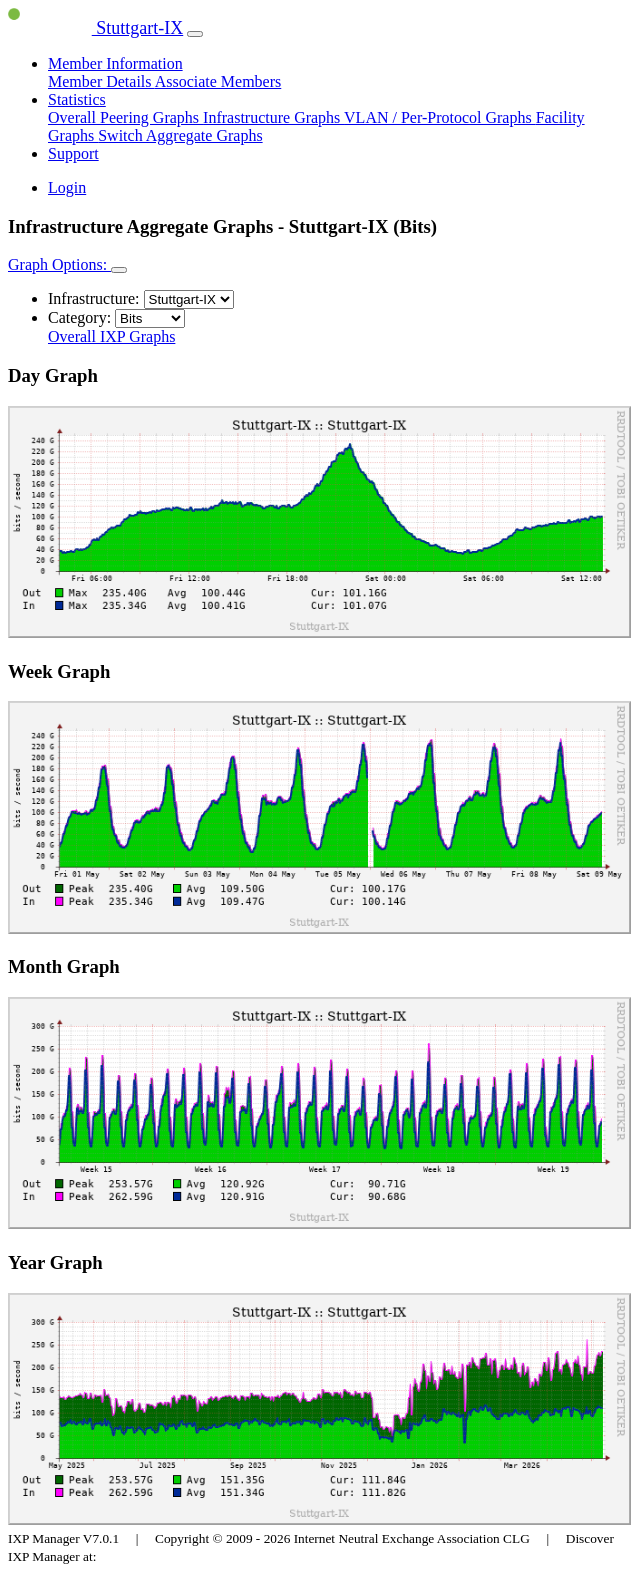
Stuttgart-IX (95, 28)
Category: (79, 317)
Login (67, 187)
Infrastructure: (94, 298)
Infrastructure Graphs (273, 117)
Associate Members (218, 81)
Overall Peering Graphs (125, 117)
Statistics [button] (77, 99)
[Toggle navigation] (195, 34)
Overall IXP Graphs (111, 336)
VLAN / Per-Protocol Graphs (440, 117)
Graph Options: (59, 264)
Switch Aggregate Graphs (180, 135)
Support (73, 153)
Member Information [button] (115, 63)
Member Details (101, 81)
